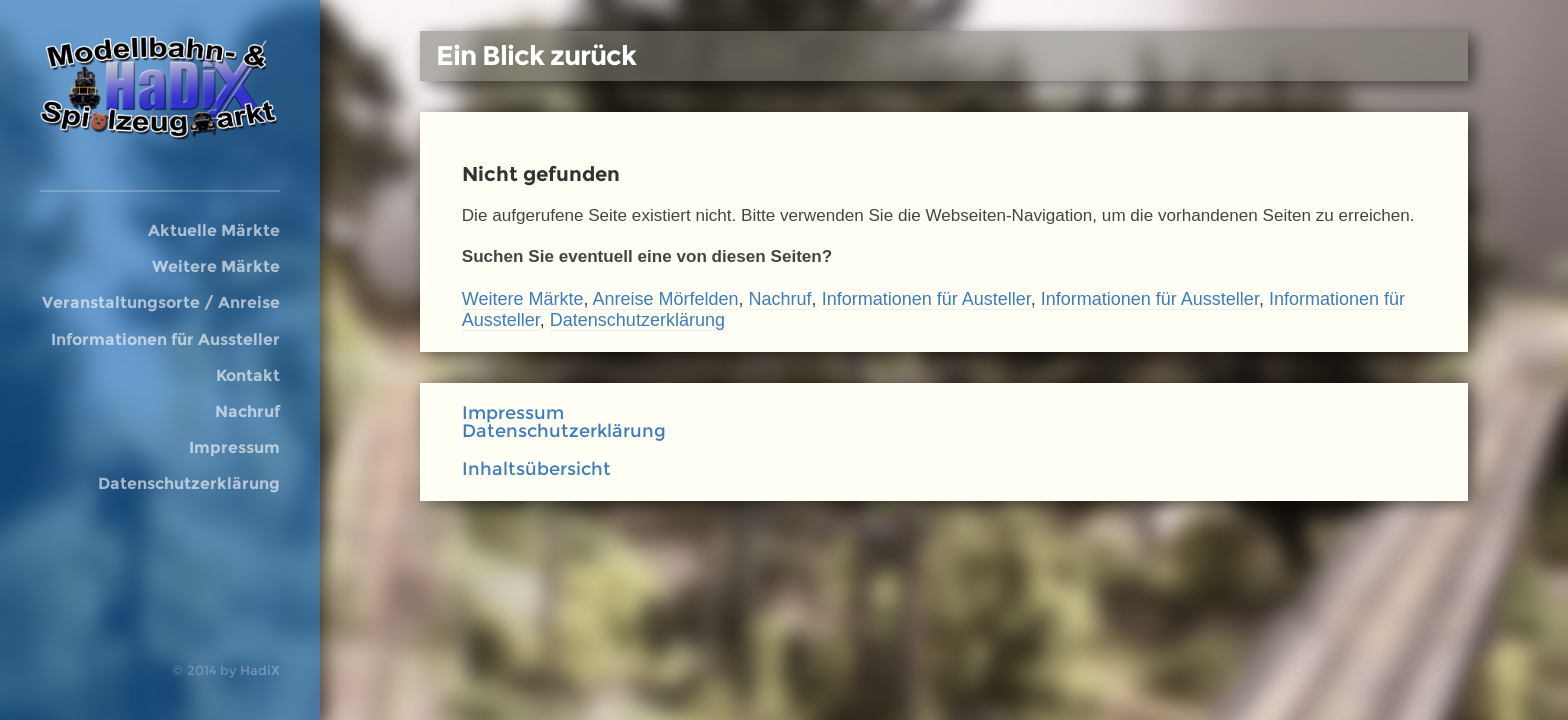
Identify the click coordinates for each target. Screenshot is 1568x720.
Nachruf (247, 411)
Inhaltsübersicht (536, 469)
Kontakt (248, 375)
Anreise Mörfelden (665, 299)
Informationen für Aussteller (165, 339)
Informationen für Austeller (926, 299)
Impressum (234, 447)
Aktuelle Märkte (214, 230)
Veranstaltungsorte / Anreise (161, 302)
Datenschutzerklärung (189, 483)
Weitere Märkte (216, 266)
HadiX (260, 670)
